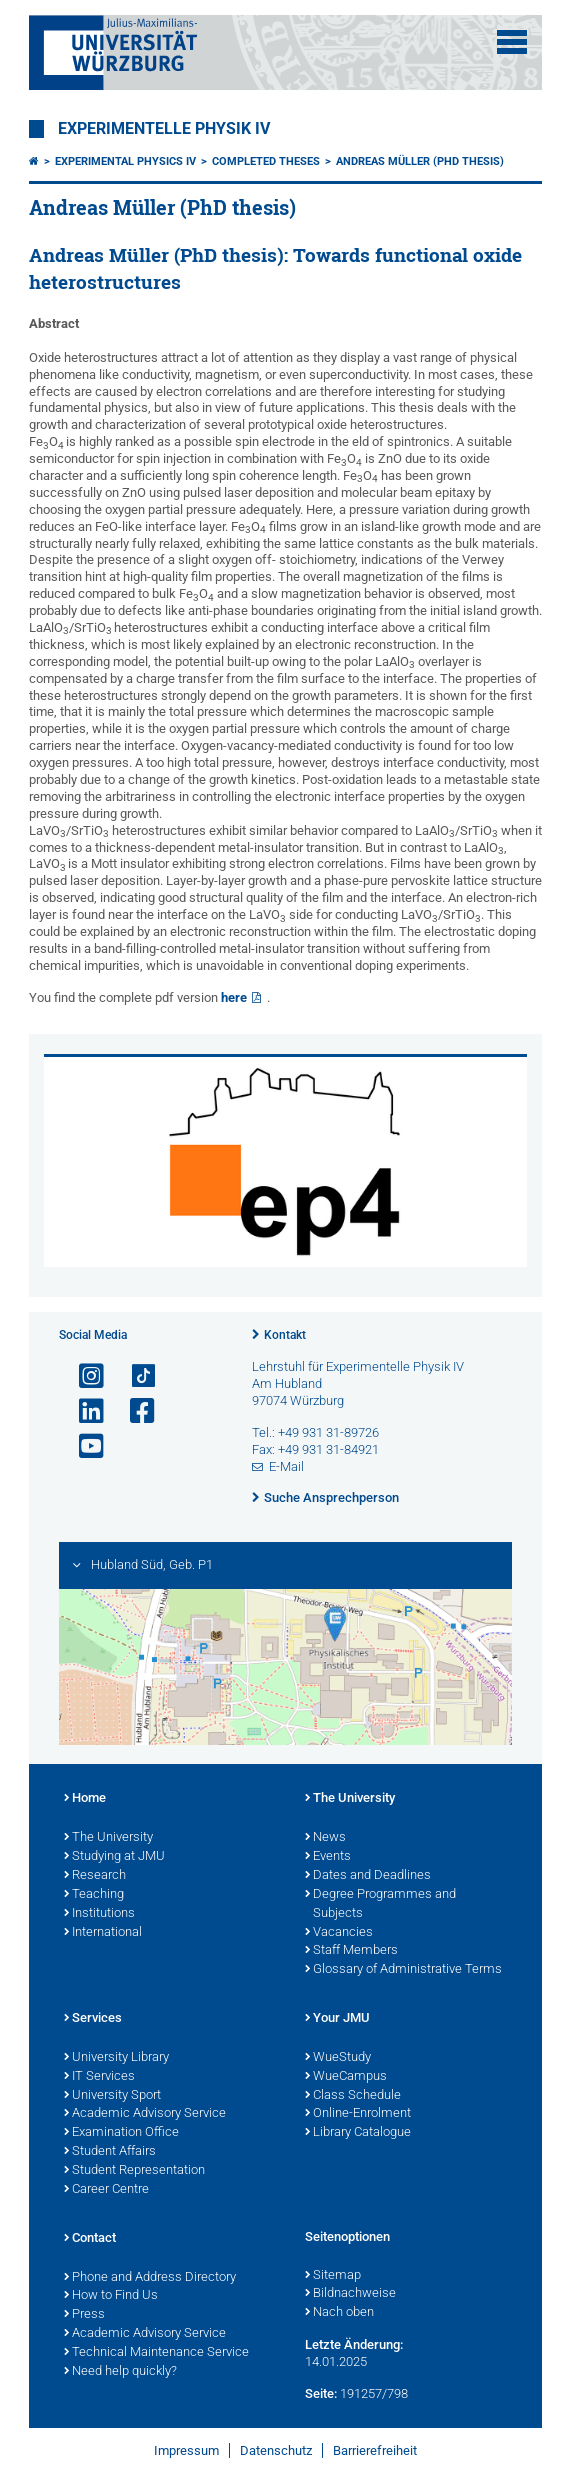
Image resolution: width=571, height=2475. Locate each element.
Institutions (99, 1914)
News (325, 1838)
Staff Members (351, 1951)
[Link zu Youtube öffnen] (83, 1446)
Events (328, 1857)
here (234, 997)
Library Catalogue (358, 2133)
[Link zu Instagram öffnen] (83, 1376)
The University (108, 1838)
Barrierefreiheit (375, 2450)
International (103, 1933)
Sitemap (333, 2276)
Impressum (186, 2450)
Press (84, 2315)
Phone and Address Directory (150, 2278)
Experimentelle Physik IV (164, 129)
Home (85, 1799)
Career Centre (106, 2190)
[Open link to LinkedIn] (83, 1411)
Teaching (94, 1895)
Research (95, 1876)
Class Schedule (353, 2096)
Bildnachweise (350, 2294)
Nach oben (339, 2313)
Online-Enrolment (358, 2114)
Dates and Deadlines (368, 1876)
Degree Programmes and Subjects (380, 1904)
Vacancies (339, 1933)
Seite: (321, 2393)
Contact (90, 2239)
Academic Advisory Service (145, 2114)
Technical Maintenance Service (156, 2353)
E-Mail (286, 1466)
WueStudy (338, 2058)
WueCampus (346, 2077)
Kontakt (285, 1335)
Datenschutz (276, 2450)
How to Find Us (111, 2296)
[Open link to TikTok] (134, 1376)
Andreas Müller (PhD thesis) (420, 161)
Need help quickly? (120, 2372)
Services (93, 2019)
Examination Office (121, 2133)
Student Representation (134, 2171)
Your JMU (337, 2019)
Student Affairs (110, 2152)
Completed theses (266, 161)
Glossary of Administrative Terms (403, 1970)
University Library (116, 2058)
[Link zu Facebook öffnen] (134, 1411)
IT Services (99, 2077)
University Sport (112, 2096)
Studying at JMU (114, 1857)
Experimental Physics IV (125, 161)
